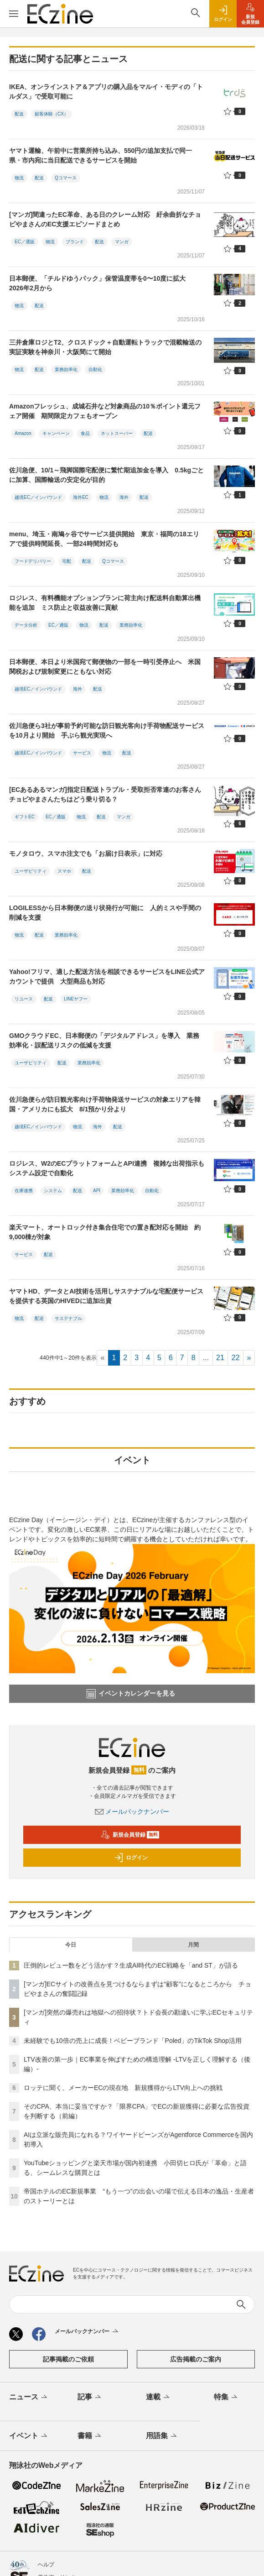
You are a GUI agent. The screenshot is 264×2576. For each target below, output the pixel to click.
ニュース (29, 2397)
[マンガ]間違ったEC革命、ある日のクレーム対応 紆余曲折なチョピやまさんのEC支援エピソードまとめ (105, 219)
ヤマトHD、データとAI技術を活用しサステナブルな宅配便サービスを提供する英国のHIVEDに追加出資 (106, 1296)
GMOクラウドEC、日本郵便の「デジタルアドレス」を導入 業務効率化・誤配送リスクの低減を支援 (104, 1040)
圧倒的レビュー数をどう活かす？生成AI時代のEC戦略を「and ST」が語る (131, 1965)
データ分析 (26, 625)
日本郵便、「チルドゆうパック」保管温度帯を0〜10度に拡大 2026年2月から (100, 283)
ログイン (131, 1857)
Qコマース (66, 177)
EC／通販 (25, 241)
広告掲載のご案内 (195, 2359)
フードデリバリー (33, 561)
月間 (193, 1945)
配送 (19, 113)
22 (236, 1357)
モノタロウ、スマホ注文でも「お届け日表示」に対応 (85, 853)
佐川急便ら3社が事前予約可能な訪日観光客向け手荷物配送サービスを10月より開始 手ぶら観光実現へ (106, 730)
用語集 (162, 2436)
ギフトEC (25, 816)
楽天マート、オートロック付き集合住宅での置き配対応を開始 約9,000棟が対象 (105, 1232)
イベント (29, 2436)
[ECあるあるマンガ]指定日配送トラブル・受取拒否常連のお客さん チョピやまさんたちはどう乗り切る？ (108, 794)
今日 (70, 1945)
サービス (82, 752)
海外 (124, 497)
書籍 (90, 2436)
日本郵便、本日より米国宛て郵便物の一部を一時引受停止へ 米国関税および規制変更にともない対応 (105, 666)
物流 (19, 177)
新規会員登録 (130, 1834)
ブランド (75, 241)
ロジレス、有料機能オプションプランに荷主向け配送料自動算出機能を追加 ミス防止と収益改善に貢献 (105, 602)
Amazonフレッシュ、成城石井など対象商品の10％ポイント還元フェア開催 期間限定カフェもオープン (105, 411)
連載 (158, 2397)
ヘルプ (46, 2564)
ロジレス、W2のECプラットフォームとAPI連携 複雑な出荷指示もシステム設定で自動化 (106, 1168)
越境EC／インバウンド (38, 497)
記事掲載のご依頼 (68, 2359)
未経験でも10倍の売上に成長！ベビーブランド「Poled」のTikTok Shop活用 (133, 2040)
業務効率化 (66, 369)
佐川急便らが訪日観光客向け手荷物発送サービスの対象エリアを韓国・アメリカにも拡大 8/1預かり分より (105, 1104)
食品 (85, 433)
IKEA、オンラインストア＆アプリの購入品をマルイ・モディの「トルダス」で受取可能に (106, 91)
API (96, 1190)
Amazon (23, 433)
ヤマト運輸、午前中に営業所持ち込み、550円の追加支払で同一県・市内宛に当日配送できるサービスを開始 (100, 155)
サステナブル (68, 1318)
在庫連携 (24, 1190)
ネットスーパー (117, 433)
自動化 (95, 369)
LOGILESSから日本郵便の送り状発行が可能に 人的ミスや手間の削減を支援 (105, 912)
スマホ (64, 871)
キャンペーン (56, 433)
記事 (90, 2397)
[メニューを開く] (13, 13)
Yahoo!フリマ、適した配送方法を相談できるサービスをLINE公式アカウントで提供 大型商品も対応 (107, 976)
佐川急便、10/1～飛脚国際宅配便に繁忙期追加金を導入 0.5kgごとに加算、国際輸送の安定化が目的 (106, 474)
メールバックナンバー (132, 1811)
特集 (226, 2397)
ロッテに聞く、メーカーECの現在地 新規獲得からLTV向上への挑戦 (123, 2087)
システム (53, 1190)
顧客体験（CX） (51, 113)
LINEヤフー (76, 998)
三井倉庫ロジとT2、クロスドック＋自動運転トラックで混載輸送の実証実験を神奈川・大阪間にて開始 (105, 347)
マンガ (122, 241)
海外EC (80, 497)
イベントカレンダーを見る (131, 1693)
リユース (24, 998)
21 (220, 1357)
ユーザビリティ (31, 871)
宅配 (66, 561)
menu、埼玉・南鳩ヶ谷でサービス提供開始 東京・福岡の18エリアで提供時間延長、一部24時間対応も (104, 538)
